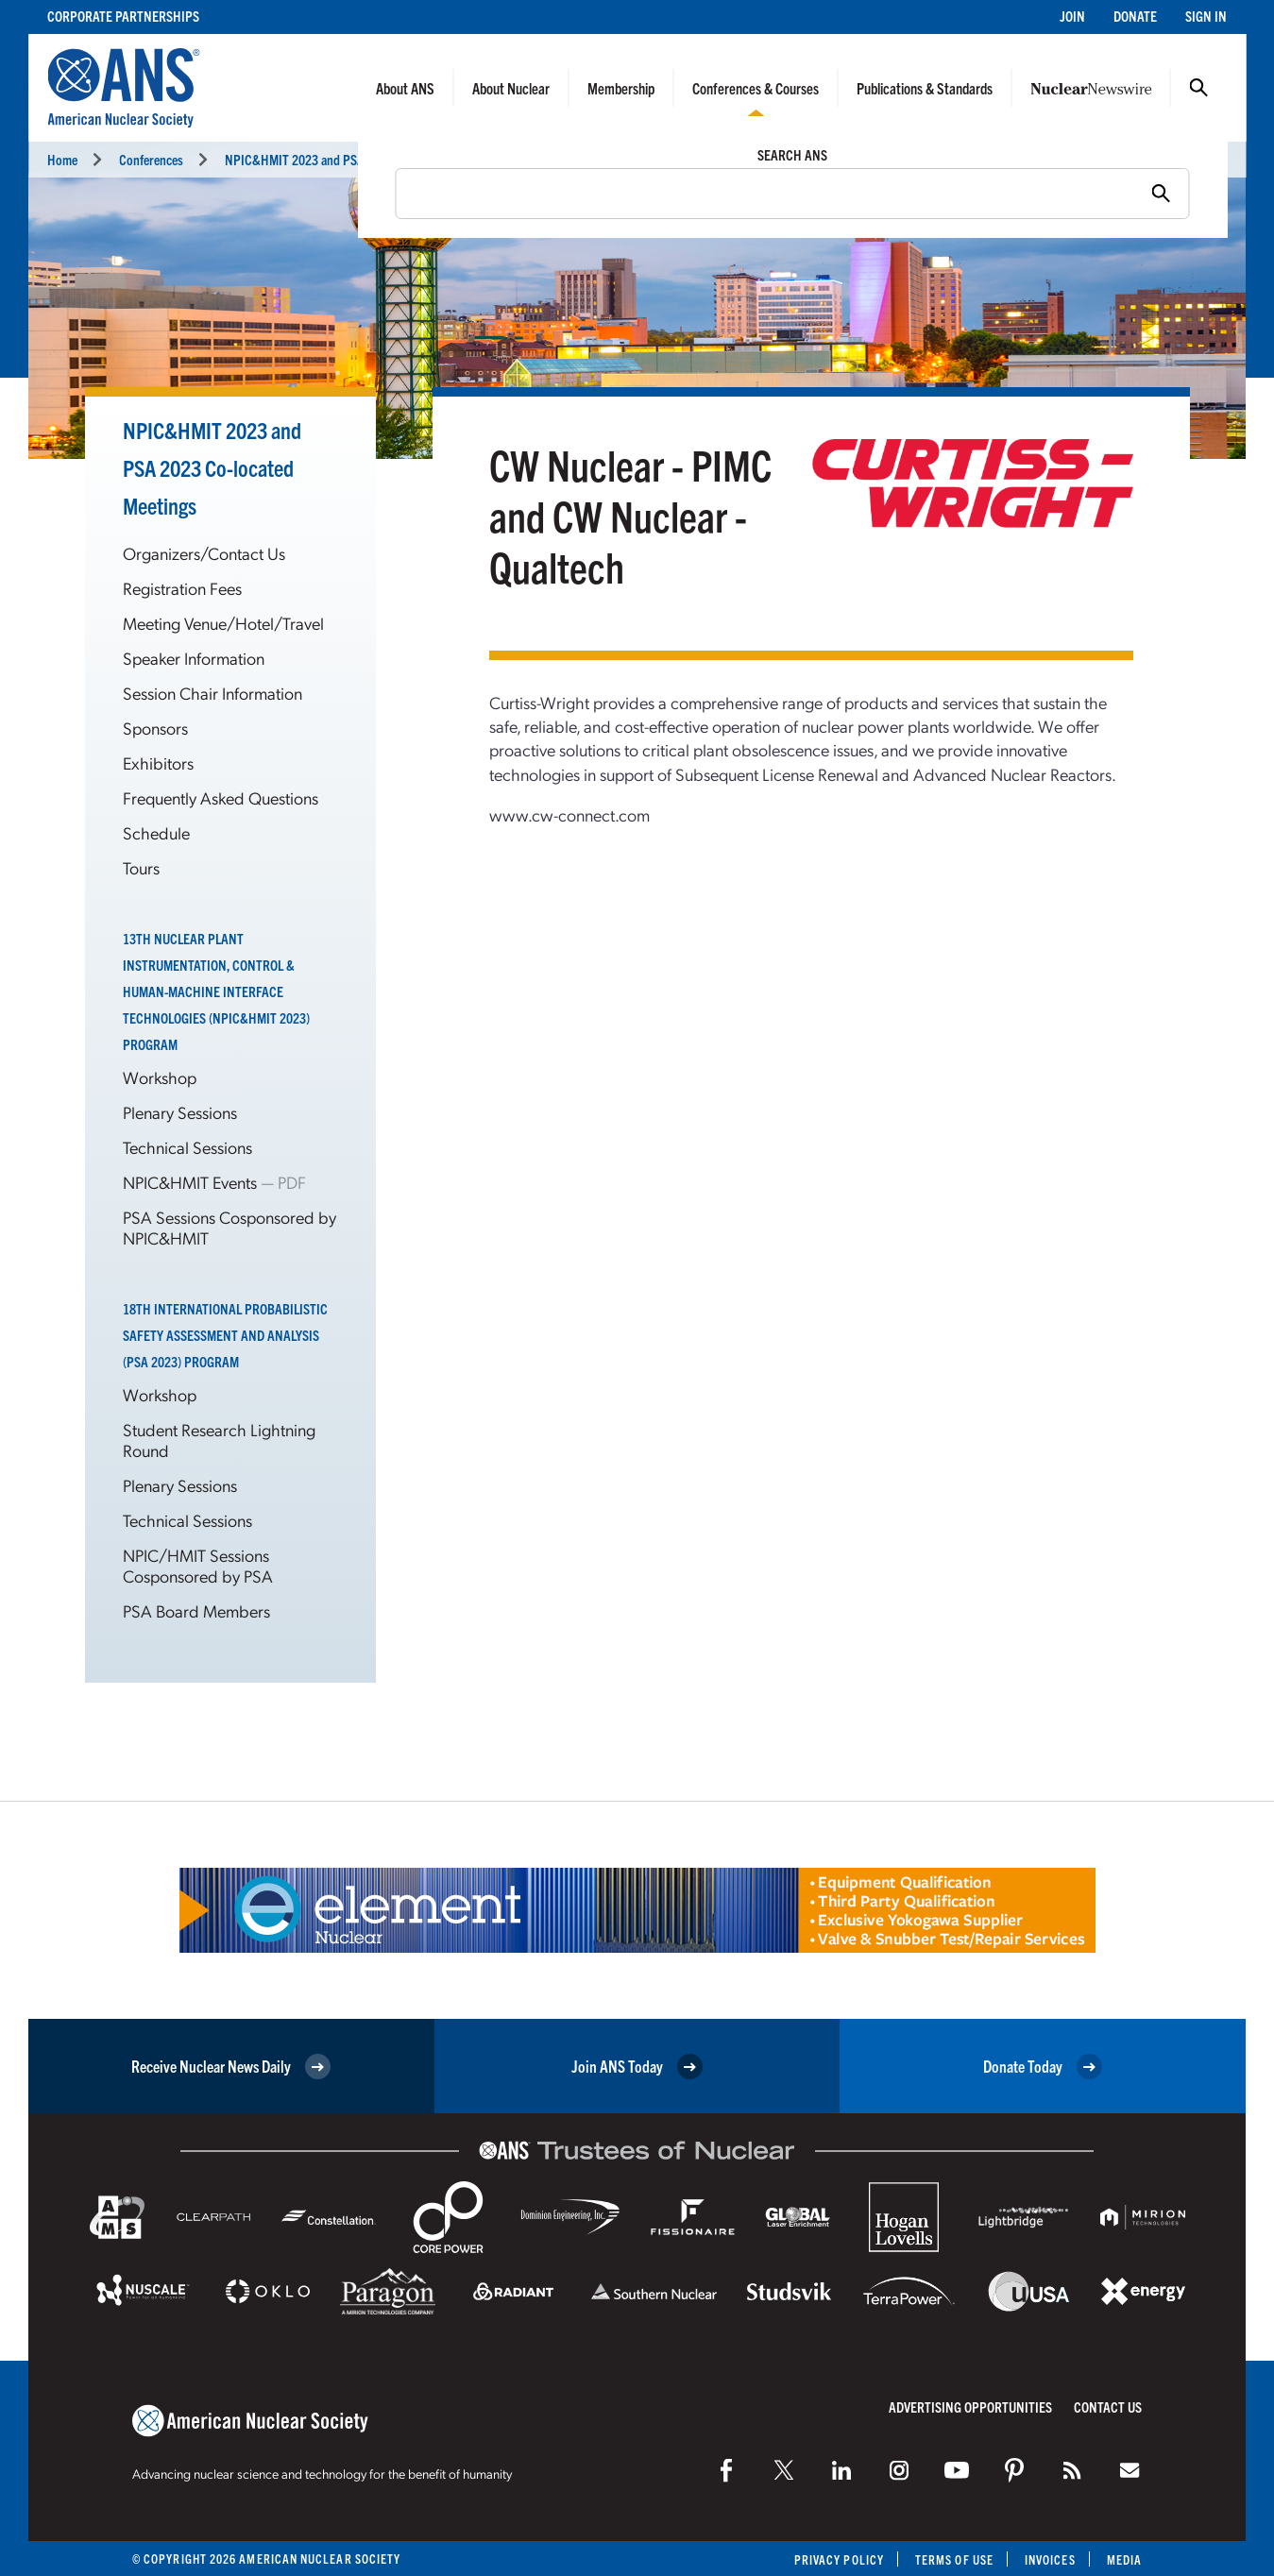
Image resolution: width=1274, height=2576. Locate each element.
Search (1198, 88)
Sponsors (155, 727)
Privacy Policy (839, 2559)
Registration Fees (182, 588)
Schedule (156, 832)
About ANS (405, 87)
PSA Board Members (196, 1610)
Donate (1135, 16)
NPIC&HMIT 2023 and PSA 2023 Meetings (363, 159)
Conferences (151, 159)
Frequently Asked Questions (220, 797)
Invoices (1050, 2559)
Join (1072, 16)
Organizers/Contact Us (204, 553)
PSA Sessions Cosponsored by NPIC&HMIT (229, 1227)
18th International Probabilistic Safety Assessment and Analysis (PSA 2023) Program (225, 1334)
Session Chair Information (212, 692)
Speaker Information (193, 658)
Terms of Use (954, 2559)
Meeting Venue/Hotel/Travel (223, 623)
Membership (620, 87)
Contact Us (1108, 2406)
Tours (141, 867)
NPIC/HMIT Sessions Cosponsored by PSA (198, 1565)
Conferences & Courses (755, 87)
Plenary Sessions (180, 1112)
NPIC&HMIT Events (192, 1182)
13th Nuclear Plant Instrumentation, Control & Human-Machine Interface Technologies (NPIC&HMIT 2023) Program (216, 991)
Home (62, 159)
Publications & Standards (925, 87)
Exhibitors (158, 762)
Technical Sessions (187, 1147)
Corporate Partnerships (123, 16)
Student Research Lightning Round (219, 1439)
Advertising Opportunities (970, 2406)
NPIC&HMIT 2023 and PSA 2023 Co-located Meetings (212, 467)
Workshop (159, 1077)
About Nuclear (511, 87)
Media (1124, 2559)
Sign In (1206, 16)
